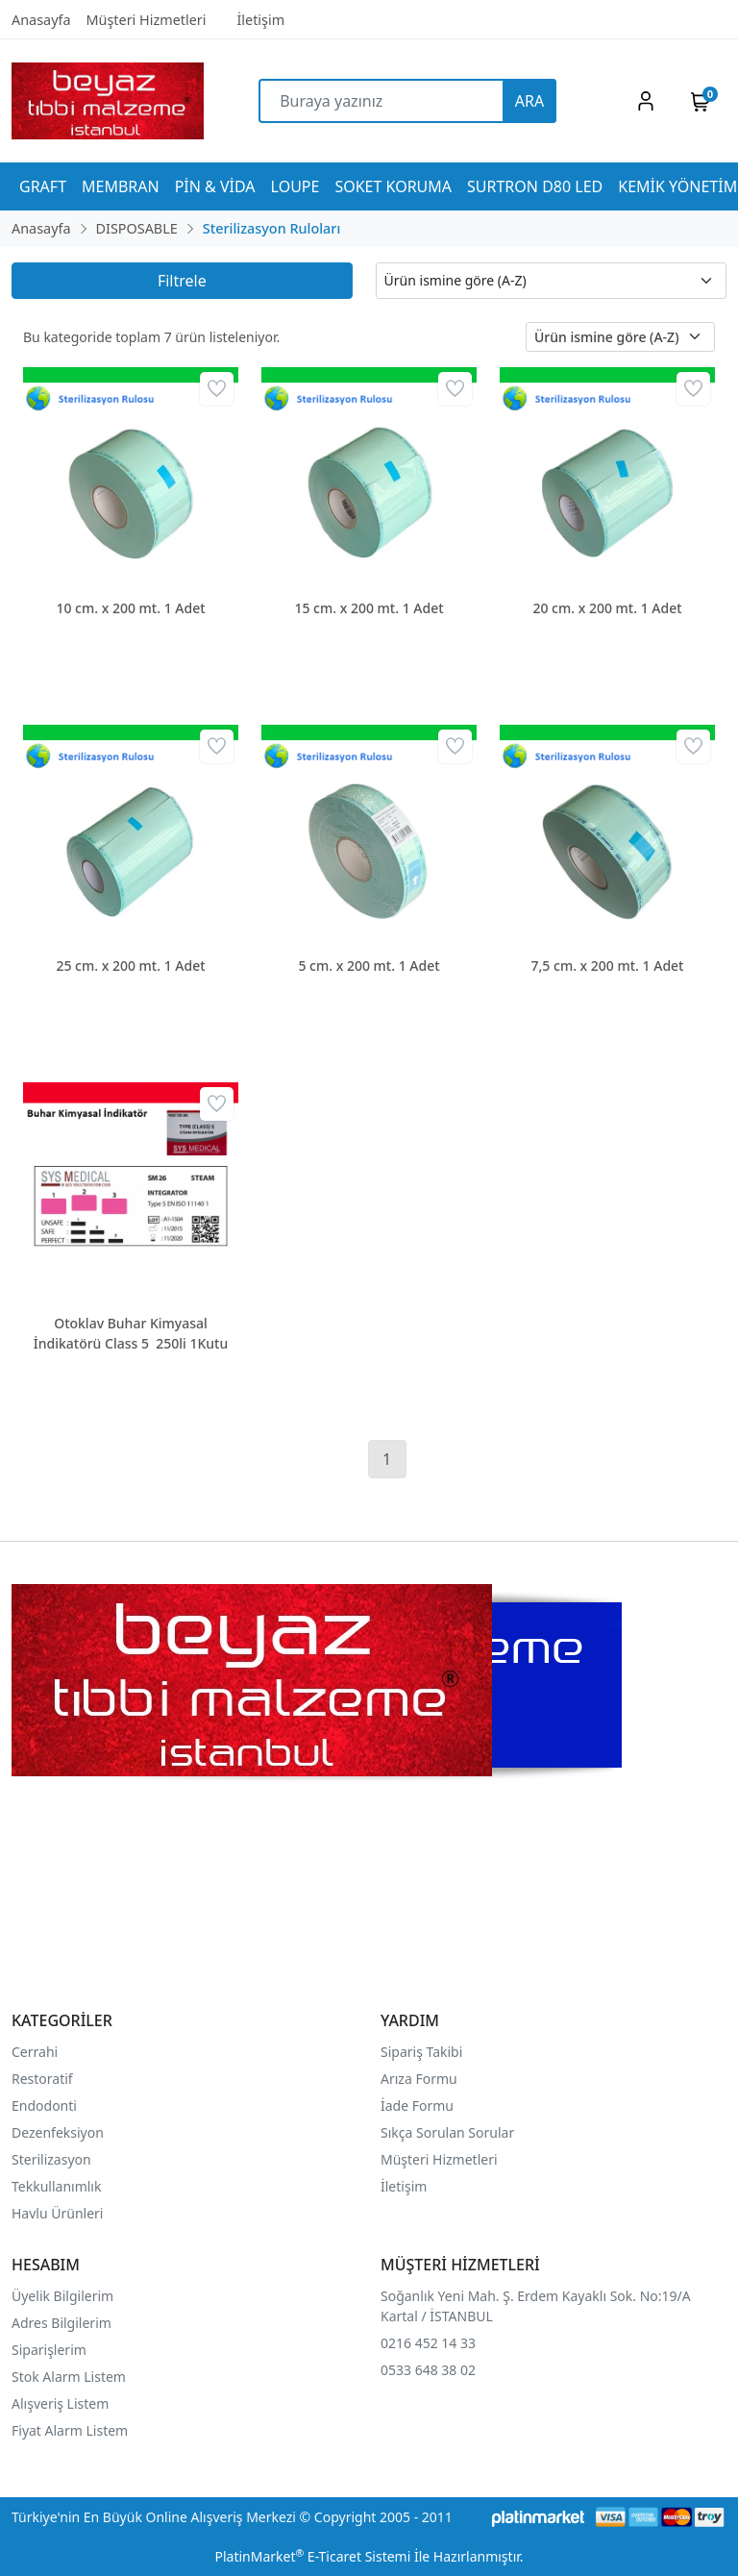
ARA (529, 100)
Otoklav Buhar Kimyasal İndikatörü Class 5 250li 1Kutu (131, 1333)
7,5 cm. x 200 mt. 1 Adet (607, 965)
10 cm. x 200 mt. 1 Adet (130, 608)
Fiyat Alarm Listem (70, 2430)
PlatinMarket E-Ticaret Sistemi (312, 2556)
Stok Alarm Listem (69, 2376)
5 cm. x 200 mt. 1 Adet (368, 965)
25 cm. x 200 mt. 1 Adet (130, 965)
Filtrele (182, 280)
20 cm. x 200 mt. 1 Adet (606, 608)
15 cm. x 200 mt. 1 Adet (368, 608)
